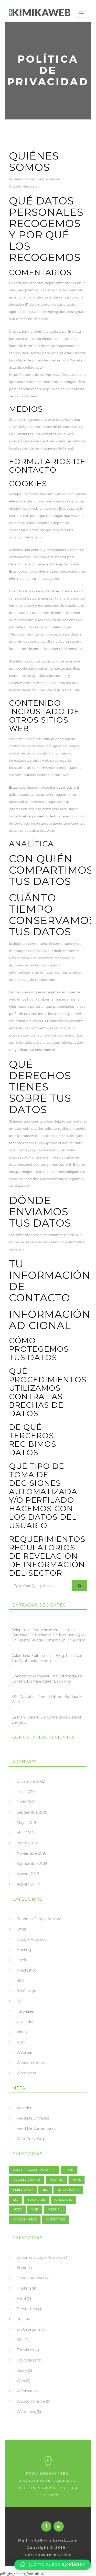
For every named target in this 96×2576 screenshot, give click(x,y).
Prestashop (27, 1970)
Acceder (24, 2108)
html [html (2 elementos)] (76, 2179)
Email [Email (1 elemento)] (69, 2170)
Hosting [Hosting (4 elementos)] (56, 2179)
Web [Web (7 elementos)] (34, 2209)
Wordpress (26, 2073)
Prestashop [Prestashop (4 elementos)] (23, 2189)
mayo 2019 (26, 1822)
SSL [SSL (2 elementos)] (15, 2199)
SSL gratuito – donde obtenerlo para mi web (47, 1699)
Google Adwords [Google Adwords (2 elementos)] (26, 2179)
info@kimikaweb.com (54, 2540)
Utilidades (25, 2021)
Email (22, 1929)
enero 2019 (27, 1843)
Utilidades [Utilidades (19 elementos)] (63, 2199)
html (21, 1960)
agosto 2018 (28, 1874)
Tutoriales (25, 2011)
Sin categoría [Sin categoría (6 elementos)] (68, 2189)
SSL (20, 2001)
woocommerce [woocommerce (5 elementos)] (25, 2219)
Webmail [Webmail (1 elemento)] (55, 2209)
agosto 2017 (28, 1884)
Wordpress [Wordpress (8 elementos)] (55, 2219)
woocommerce (31, 2062)
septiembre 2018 (32, 1863)
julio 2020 (26, 1791)
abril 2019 (25, 1833)
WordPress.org (30, 2138)
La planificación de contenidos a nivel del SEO (46, 1720)
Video (22, 2032)
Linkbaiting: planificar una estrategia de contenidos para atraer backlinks (47, 1679)
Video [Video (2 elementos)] (17, 2209)
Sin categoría (28, 1991)
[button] (52, 2565)
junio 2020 (26, 1802)
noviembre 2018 (32, 1853)
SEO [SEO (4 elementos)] (45, 2189)
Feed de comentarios (36, 2128)
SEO (21, 1980)
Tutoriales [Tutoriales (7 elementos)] (37, 2199)
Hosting (24, 1949)
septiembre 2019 (32, 1812)
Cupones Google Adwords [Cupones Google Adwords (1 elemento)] (34, 2170)
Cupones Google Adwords (40, 1919)
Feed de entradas (33, 2118)
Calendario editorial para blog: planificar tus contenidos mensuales (47, 1658)
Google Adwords (31, 1939)
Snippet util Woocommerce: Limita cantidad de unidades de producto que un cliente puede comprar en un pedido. (49, 1635)
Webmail (25, 2052)
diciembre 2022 (31, 1781)
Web (21, 2042)
